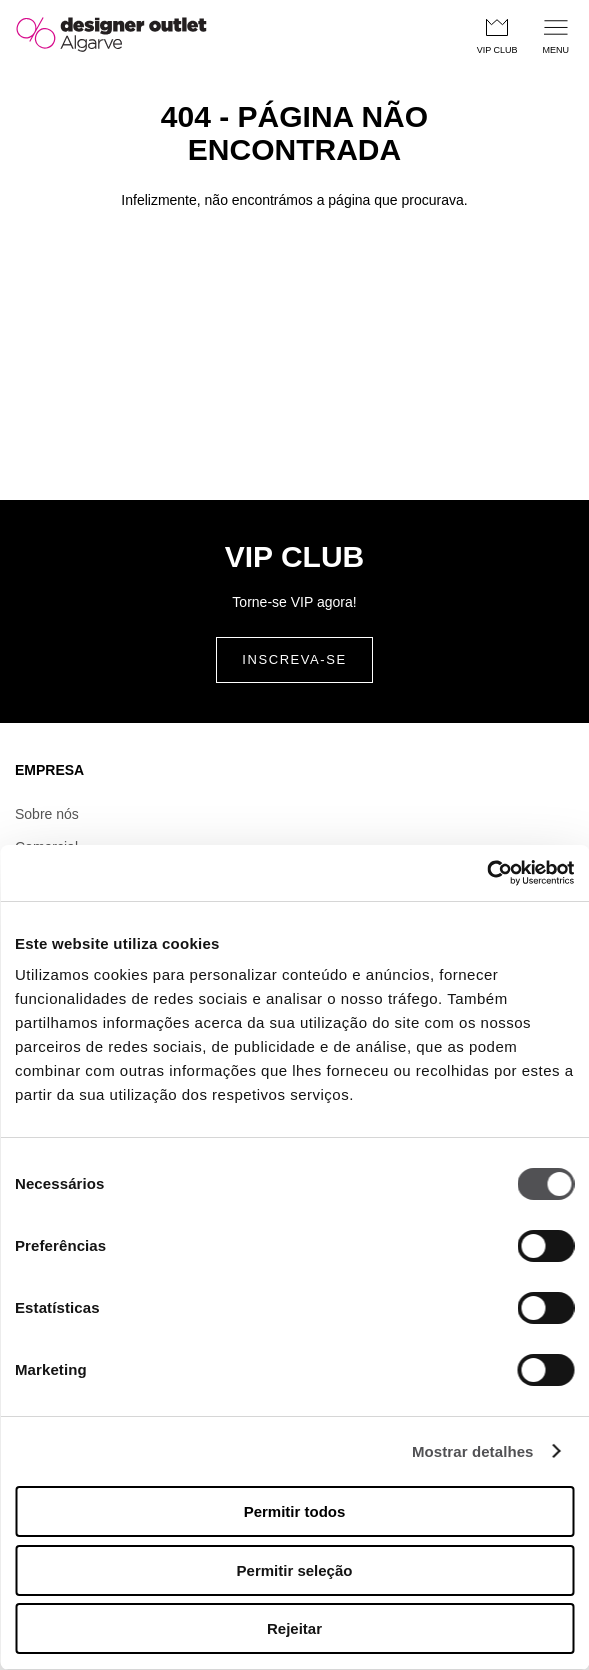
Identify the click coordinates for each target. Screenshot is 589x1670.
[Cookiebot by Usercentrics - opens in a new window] (486, 873)
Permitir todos (295, 1511)
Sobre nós (47, 814)
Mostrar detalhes (473, 1451)
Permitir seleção (295, 1570)
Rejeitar (294, 1628)
